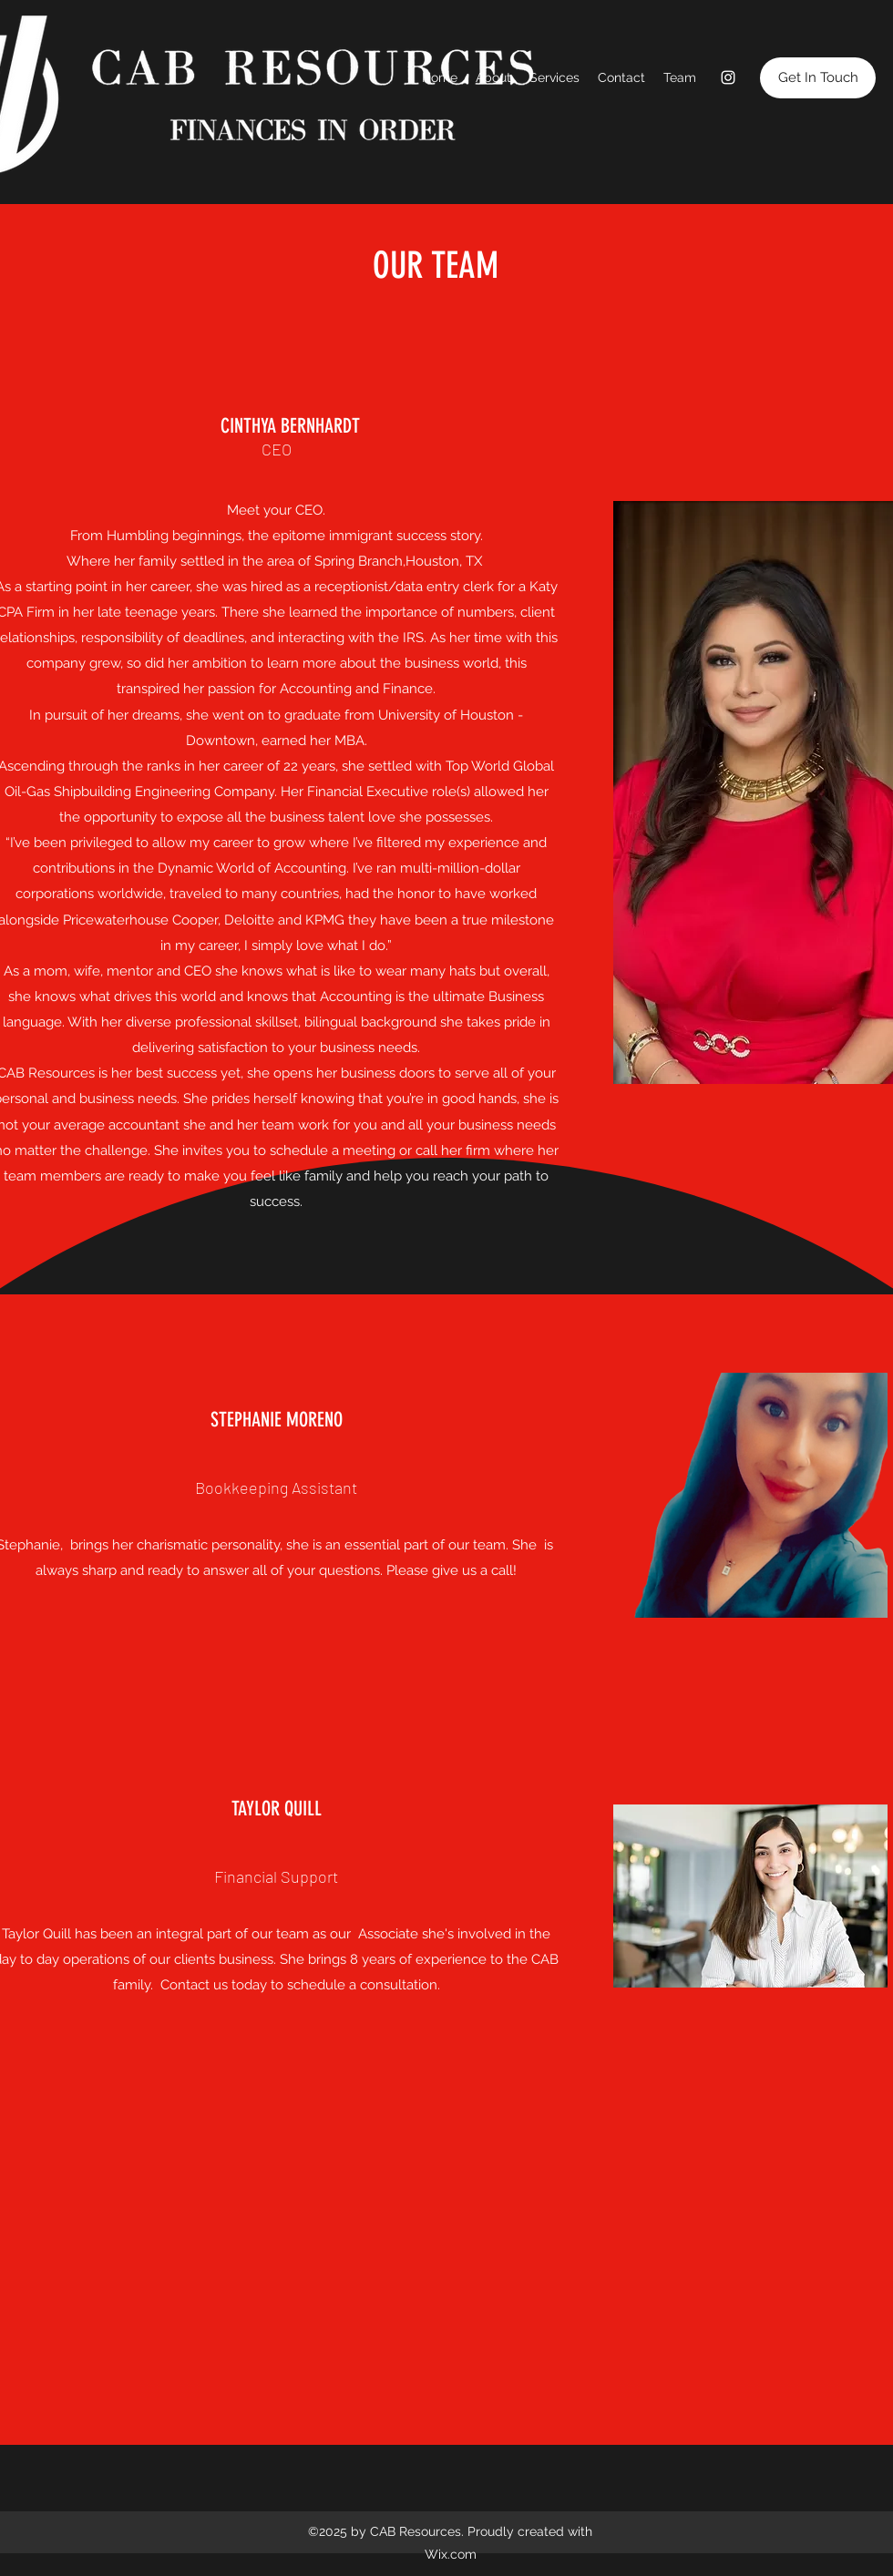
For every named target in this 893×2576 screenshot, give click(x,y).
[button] (818, 77)
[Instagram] (728, 77)
